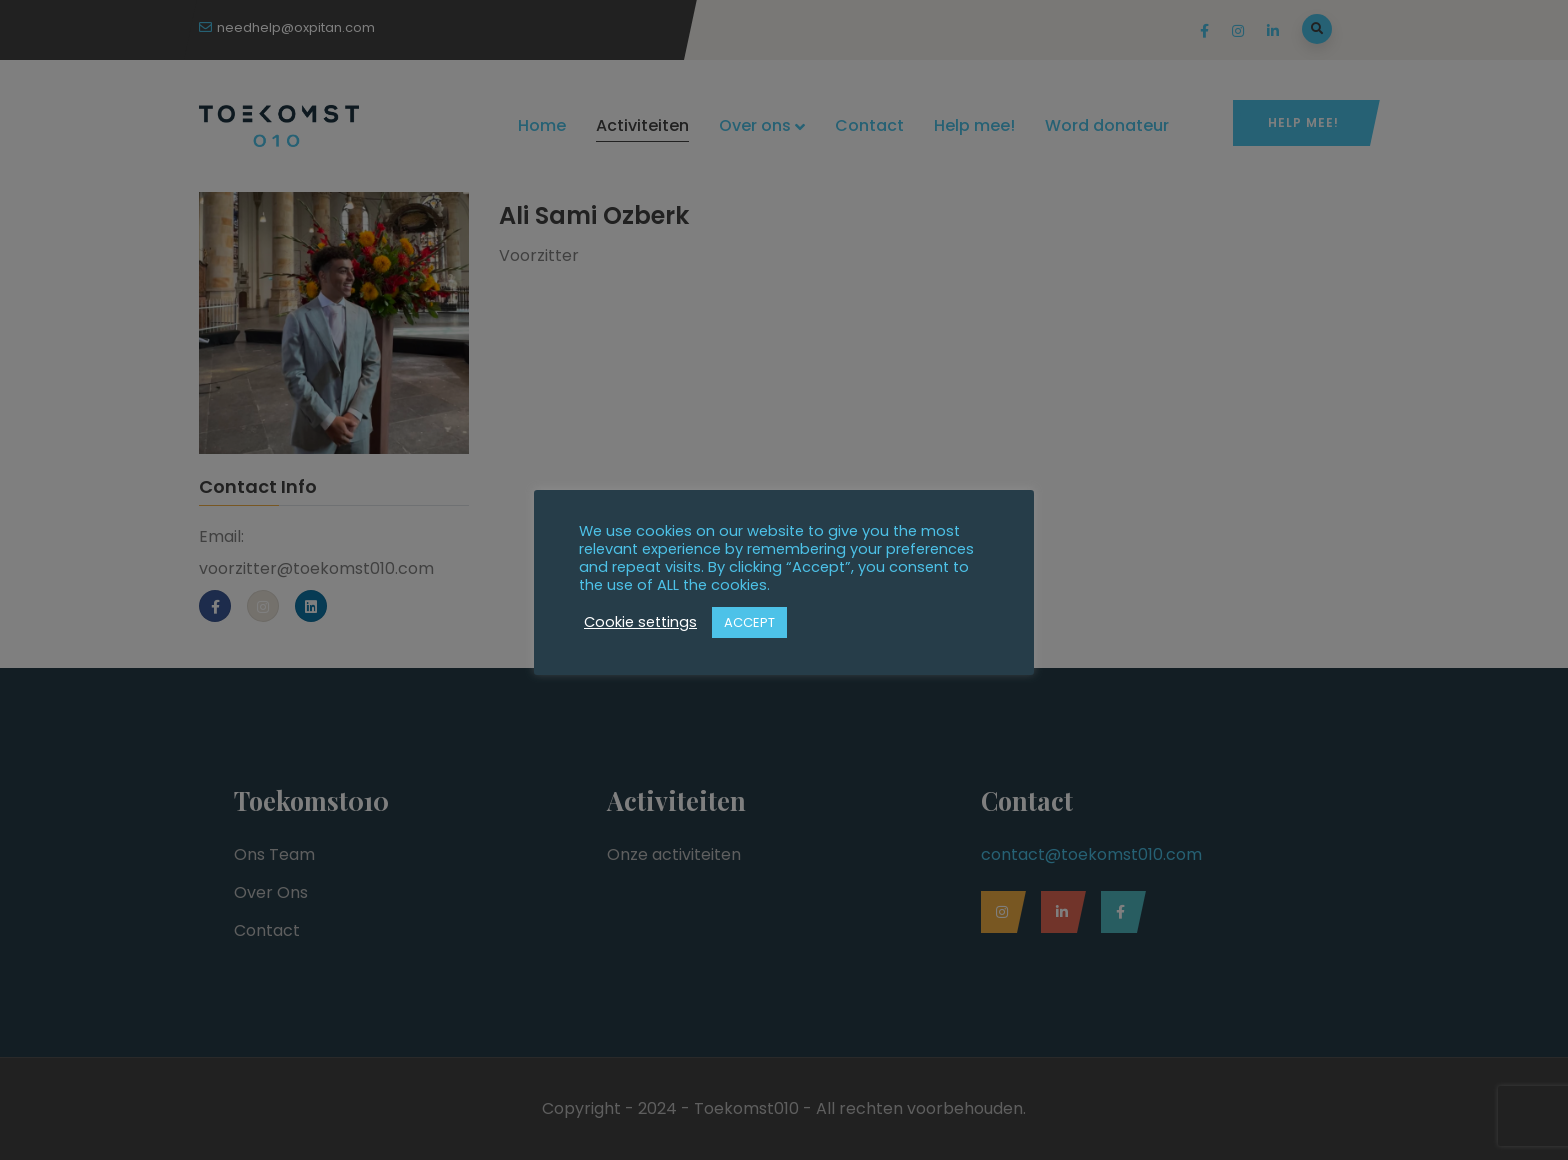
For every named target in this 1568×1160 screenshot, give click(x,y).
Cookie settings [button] (640, 622)
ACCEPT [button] (749, 622)
